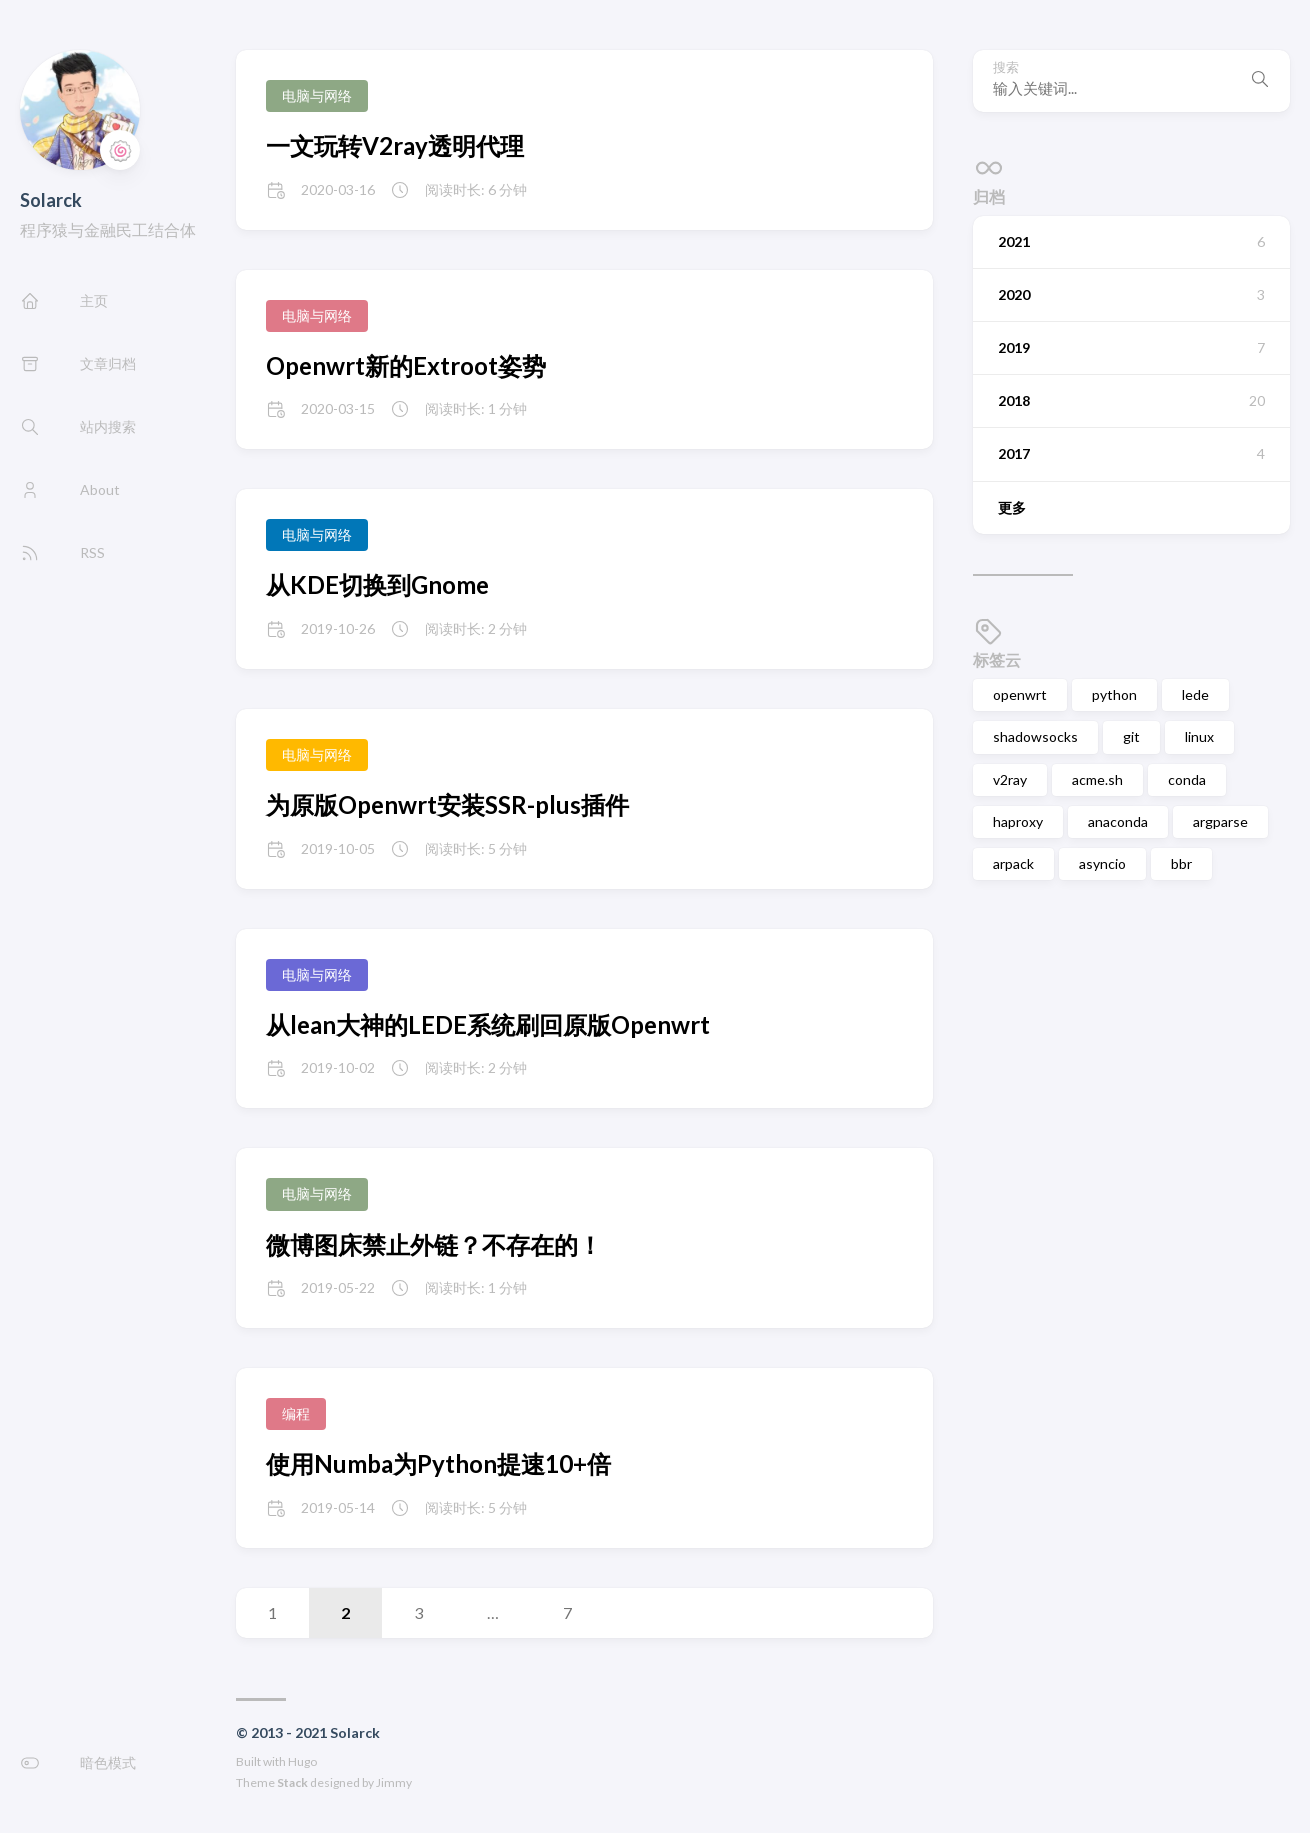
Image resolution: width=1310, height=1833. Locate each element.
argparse (1220, 821)
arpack (1013, 863)
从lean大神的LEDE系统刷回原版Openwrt (488, 1024)
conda (1187, 779)
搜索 (1006, 67)
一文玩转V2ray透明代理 (395, 145)
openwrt (1020, 694)
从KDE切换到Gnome (377, 584)
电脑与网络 (317, 95)
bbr (1181, 863)
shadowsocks (1035, 736)
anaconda (1118, 821)
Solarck (51, 200)
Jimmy (394, 1782)
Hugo (302, 1761)
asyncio (1102, 863)
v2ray (1010, 779)
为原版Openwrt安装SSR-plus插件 (447, 804)
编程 (296, 1413)
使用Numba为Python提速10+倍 (438, 1463)
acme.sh (1097, 779)
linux (1199, 736)
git (1131, 736)
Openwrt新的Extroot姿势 (406, 365)
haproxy (1018, 821)
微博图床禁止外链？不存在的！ (434, 1244)
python (1114, 694)
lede (1195, 694)
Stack (292, 1782)
